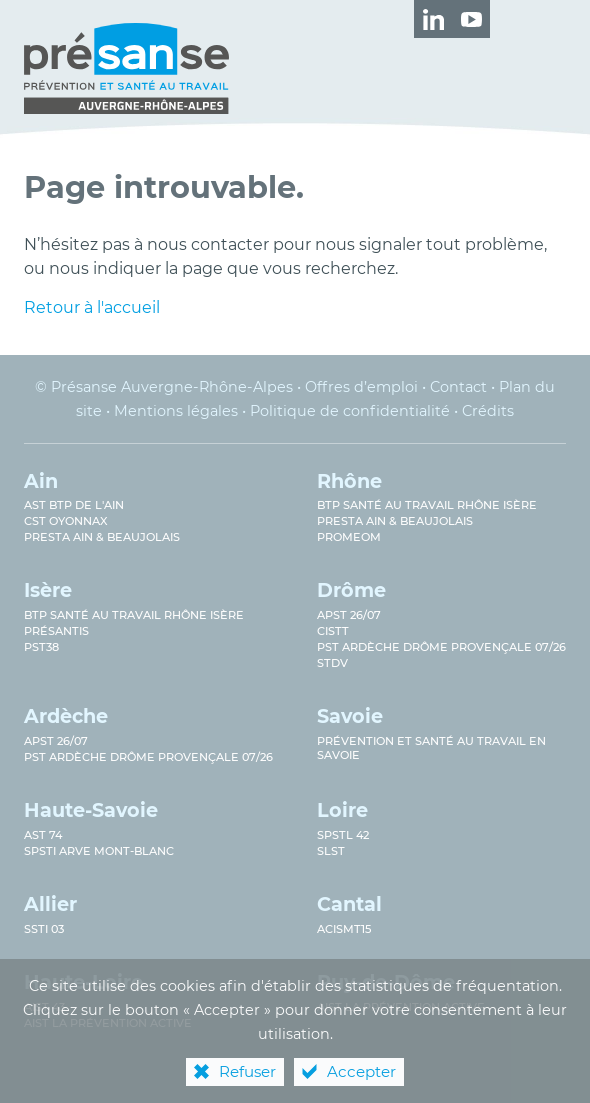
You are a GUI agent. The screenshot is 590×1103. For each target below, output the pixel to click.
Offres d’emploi (361, 387)
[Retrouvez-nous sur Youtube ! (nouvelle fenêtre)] (471, 19)
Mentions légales (176, 411)
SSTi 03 (44, 929)
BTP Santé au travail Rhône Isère (427, 505)
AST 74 (43, 835)
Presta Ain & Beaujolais (102, 537)
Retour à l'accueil (92, 307)
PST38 (41, 647)
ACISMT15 (344, 929)
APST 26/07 (349, 615)
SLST (331, 851)
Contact (458, 387)
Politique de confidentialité (350, 411)
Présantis (56, 631)
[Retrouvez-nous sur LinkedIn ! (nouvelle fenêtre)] (433, 19)
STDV (332, 663)
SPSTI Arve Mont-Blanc (99, 851)
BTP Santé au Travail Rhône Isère (134, 615)
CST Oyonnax (66, 521)
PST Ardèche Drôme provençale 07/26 (441, 647)
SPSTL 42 (343, 835)
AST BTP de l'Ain (74, 505)
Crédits (488, 411)
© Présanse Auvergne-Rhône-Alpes (164, 387)
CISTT (333, 631)
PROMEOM (349, 537)
